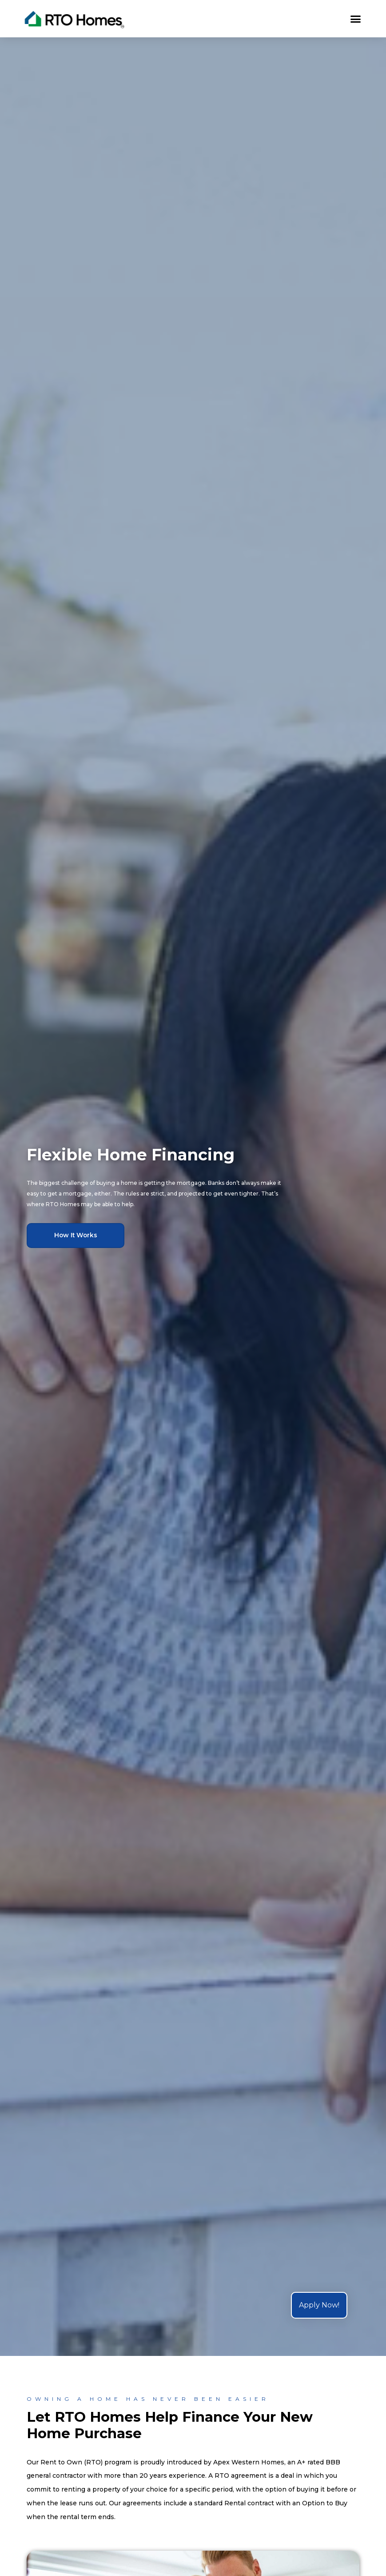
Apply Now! (319, 2305)
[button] (355, 18)
